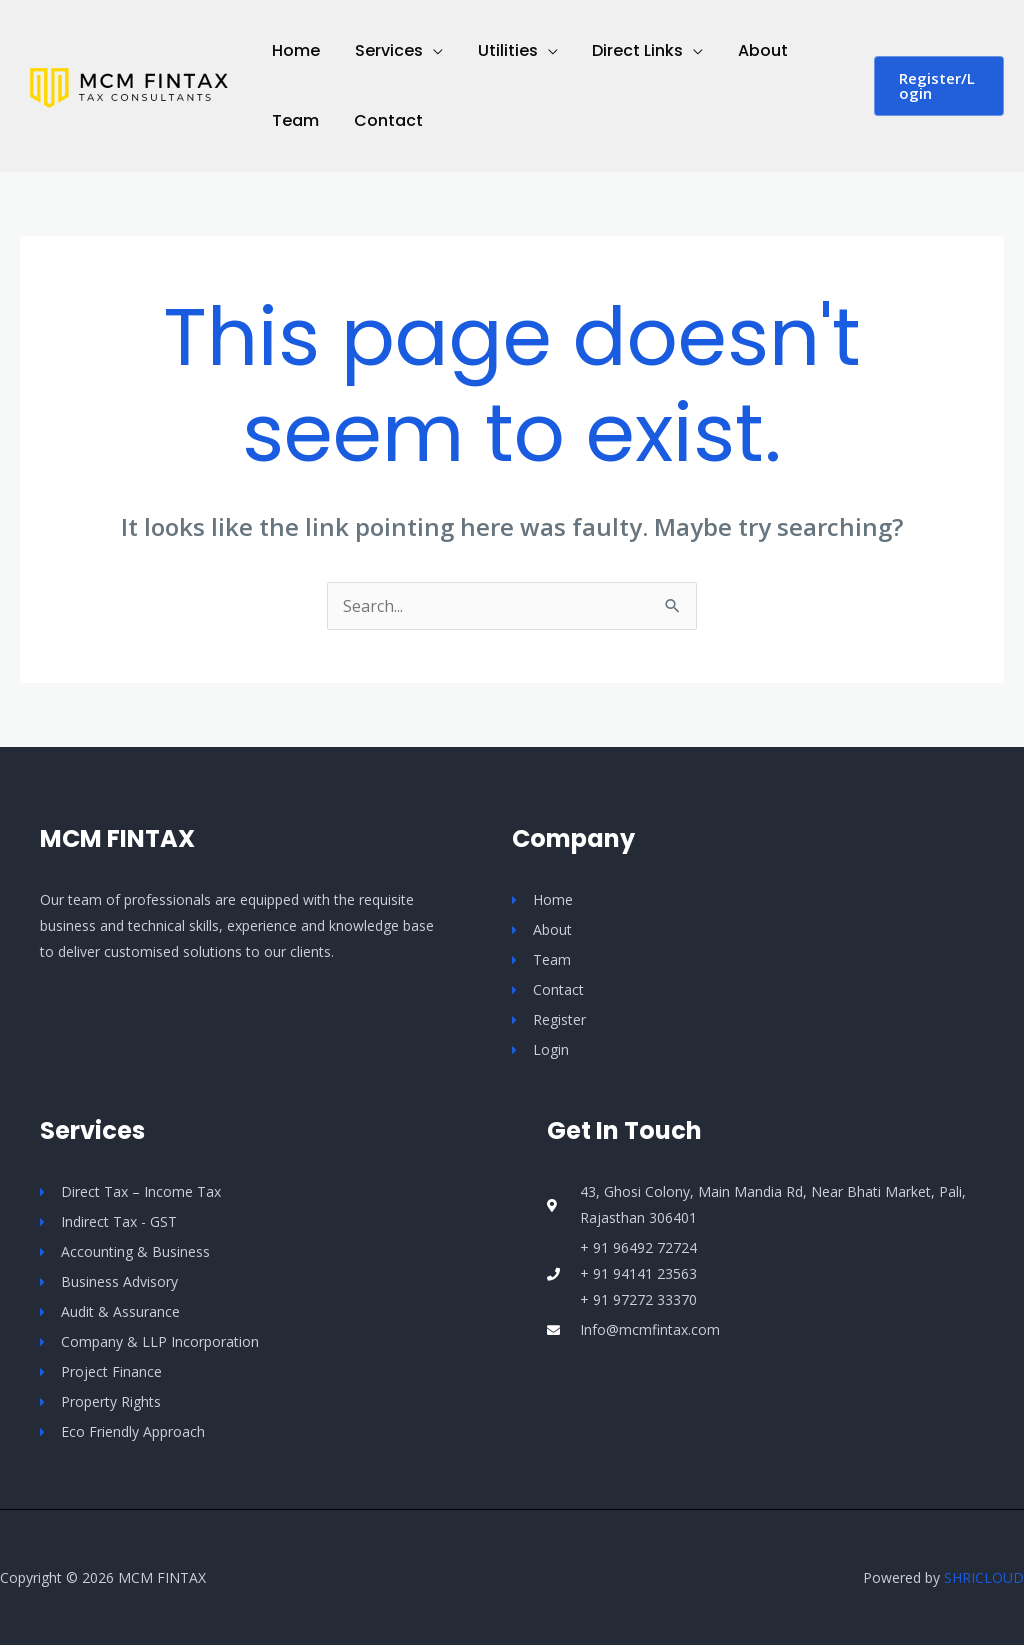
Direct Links (628, 50)
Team (294, 120)
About (751, 50)
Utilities (501, 50)
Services (385, 50)
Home (295, 50)
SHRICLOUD (984, 1577)
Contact (384, 120)
